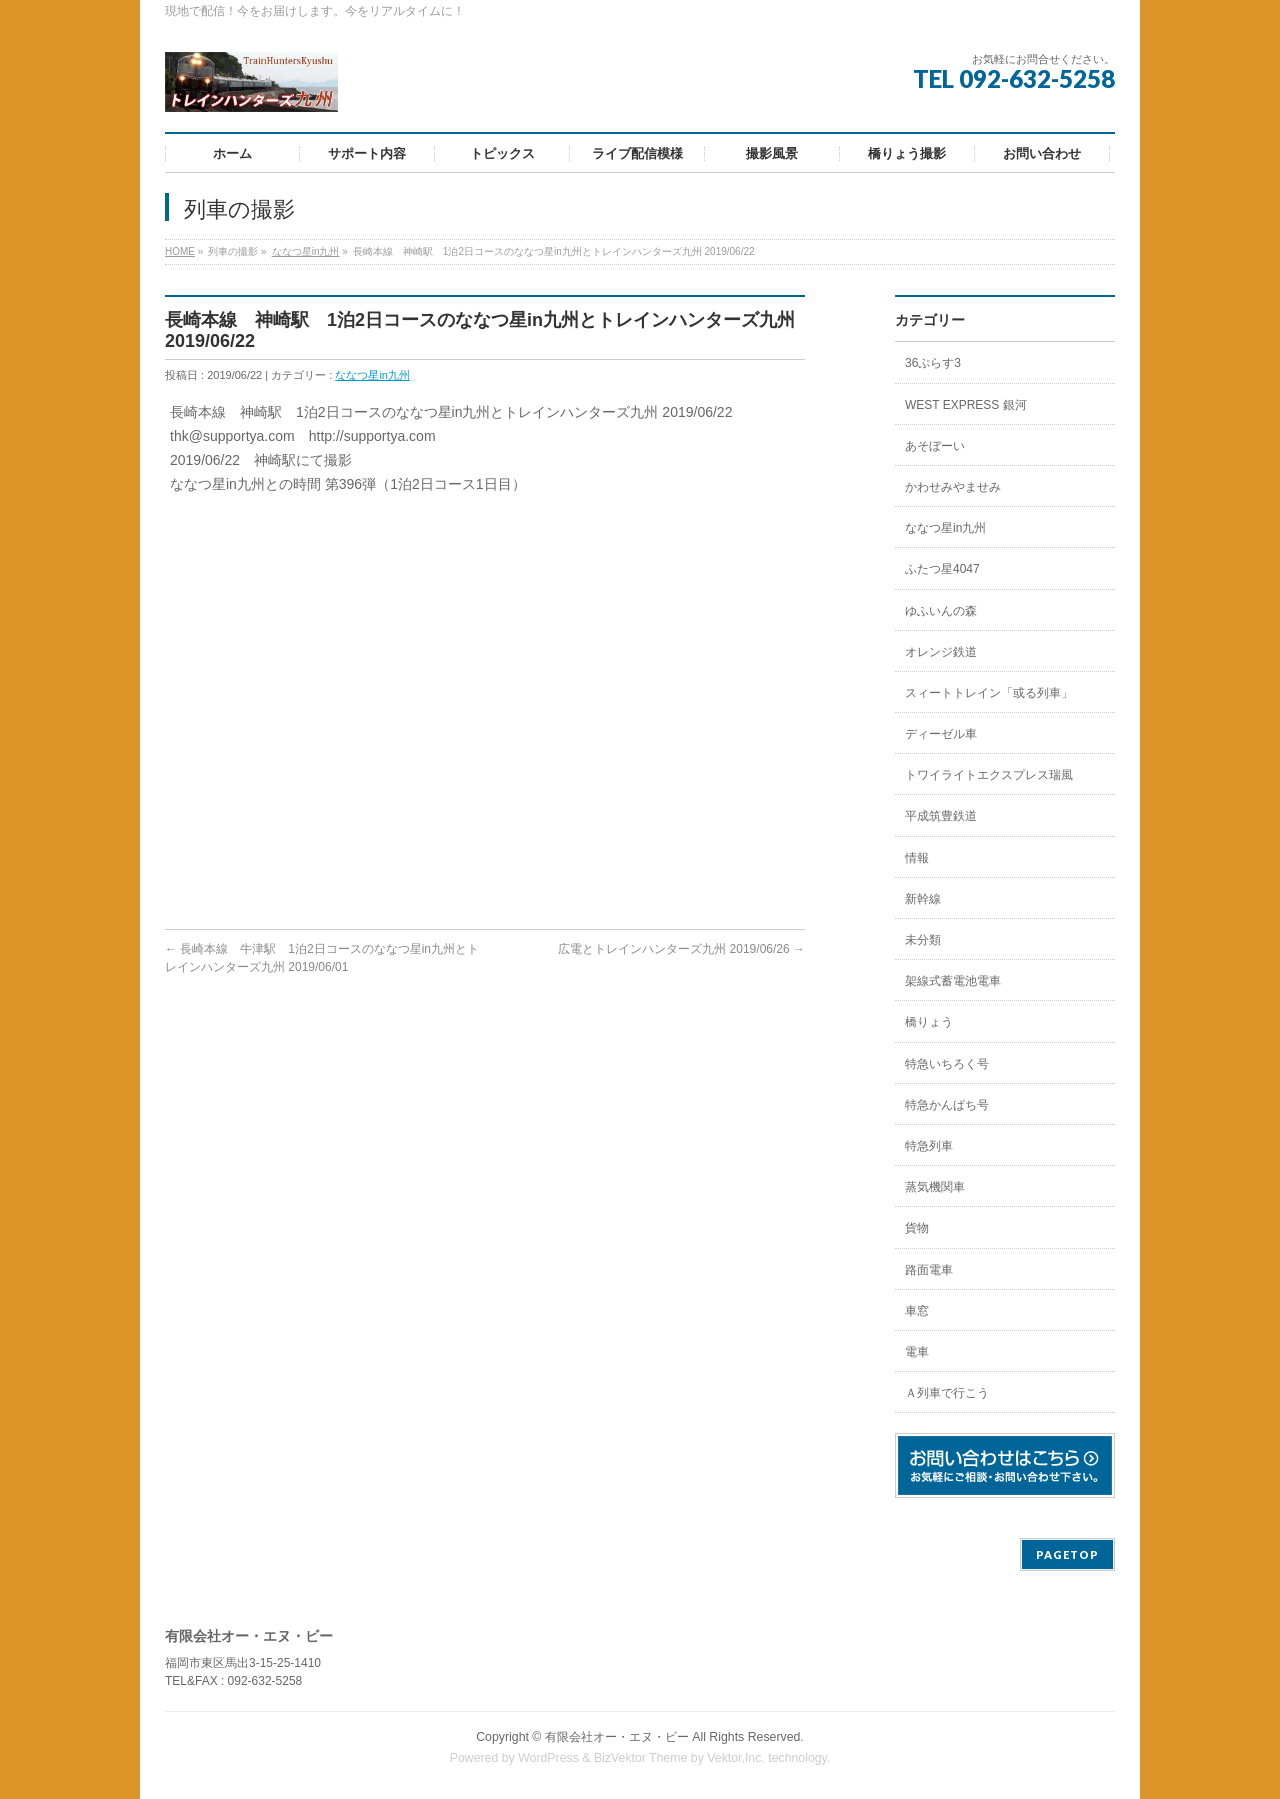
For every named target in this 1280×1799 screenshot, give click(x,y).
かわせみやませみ (953, 487)
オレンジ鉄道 (941, 652)
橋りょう (929, 1022)
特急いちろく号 (947, 1064)
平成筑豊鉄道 (941, 816)
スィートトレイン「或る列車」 (989, 693)
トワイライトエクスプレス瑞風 (989, 775)
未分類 (923, 940)
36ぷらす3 (933, 363)
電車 (917, 1352)
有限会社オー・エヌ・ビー (617, 1737)
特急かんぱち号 (947, 1105)
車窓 (917, 1311)
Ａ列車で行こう (947, 1393)
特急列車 (929, 1146)
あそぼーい (935, 446)
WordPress (548, 1758)
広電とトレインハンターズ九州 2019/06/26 (681, 949)
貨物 (917, 1228)
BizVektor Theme (641, 1758)
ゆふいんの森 (941, 611)
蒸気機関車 (935, 1187)
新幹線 (923, 899)
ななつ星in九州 (306, 251)
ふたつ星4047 (942, 569)
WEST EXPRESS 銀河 (966, 405)
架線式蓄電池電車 (953, 981)
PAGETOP (1067, 1554)
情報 (917, 858)
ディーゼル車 (941, 734)
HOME (180, 251)
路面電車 (929, 1270)
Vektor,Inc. (736, 1758)
